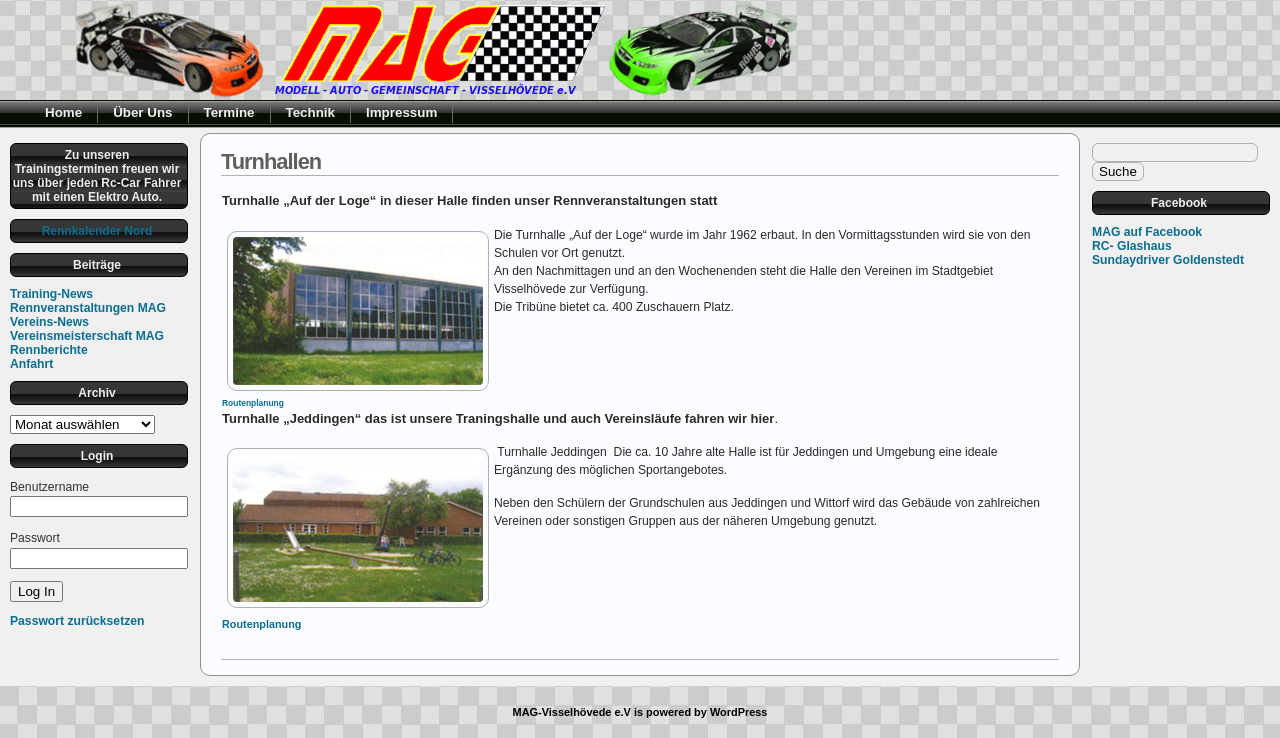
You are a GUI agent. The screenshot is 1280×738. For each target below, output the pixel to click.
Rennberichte (49, 350)
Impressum (401, 112)
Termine (229, 112)
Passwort (35, 538)
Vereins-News (49, 322)
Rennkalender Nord (97, 231)
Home (63, 112)
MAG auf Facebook (1147, 232)
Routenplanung (253, 403)
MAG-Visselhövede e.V (572, 712)
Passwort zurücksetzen (77, 621)
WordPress (739, 712)
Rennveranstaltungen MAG (88, 308)
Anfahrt (31, 364)
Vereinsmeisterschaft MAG (87, 336)
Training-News (51, 294)
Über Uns (142, 112)
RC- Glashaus (1132, 246)
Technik (311, 112)
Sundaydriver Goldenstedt (1168, 260)
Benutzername (49, 487)
